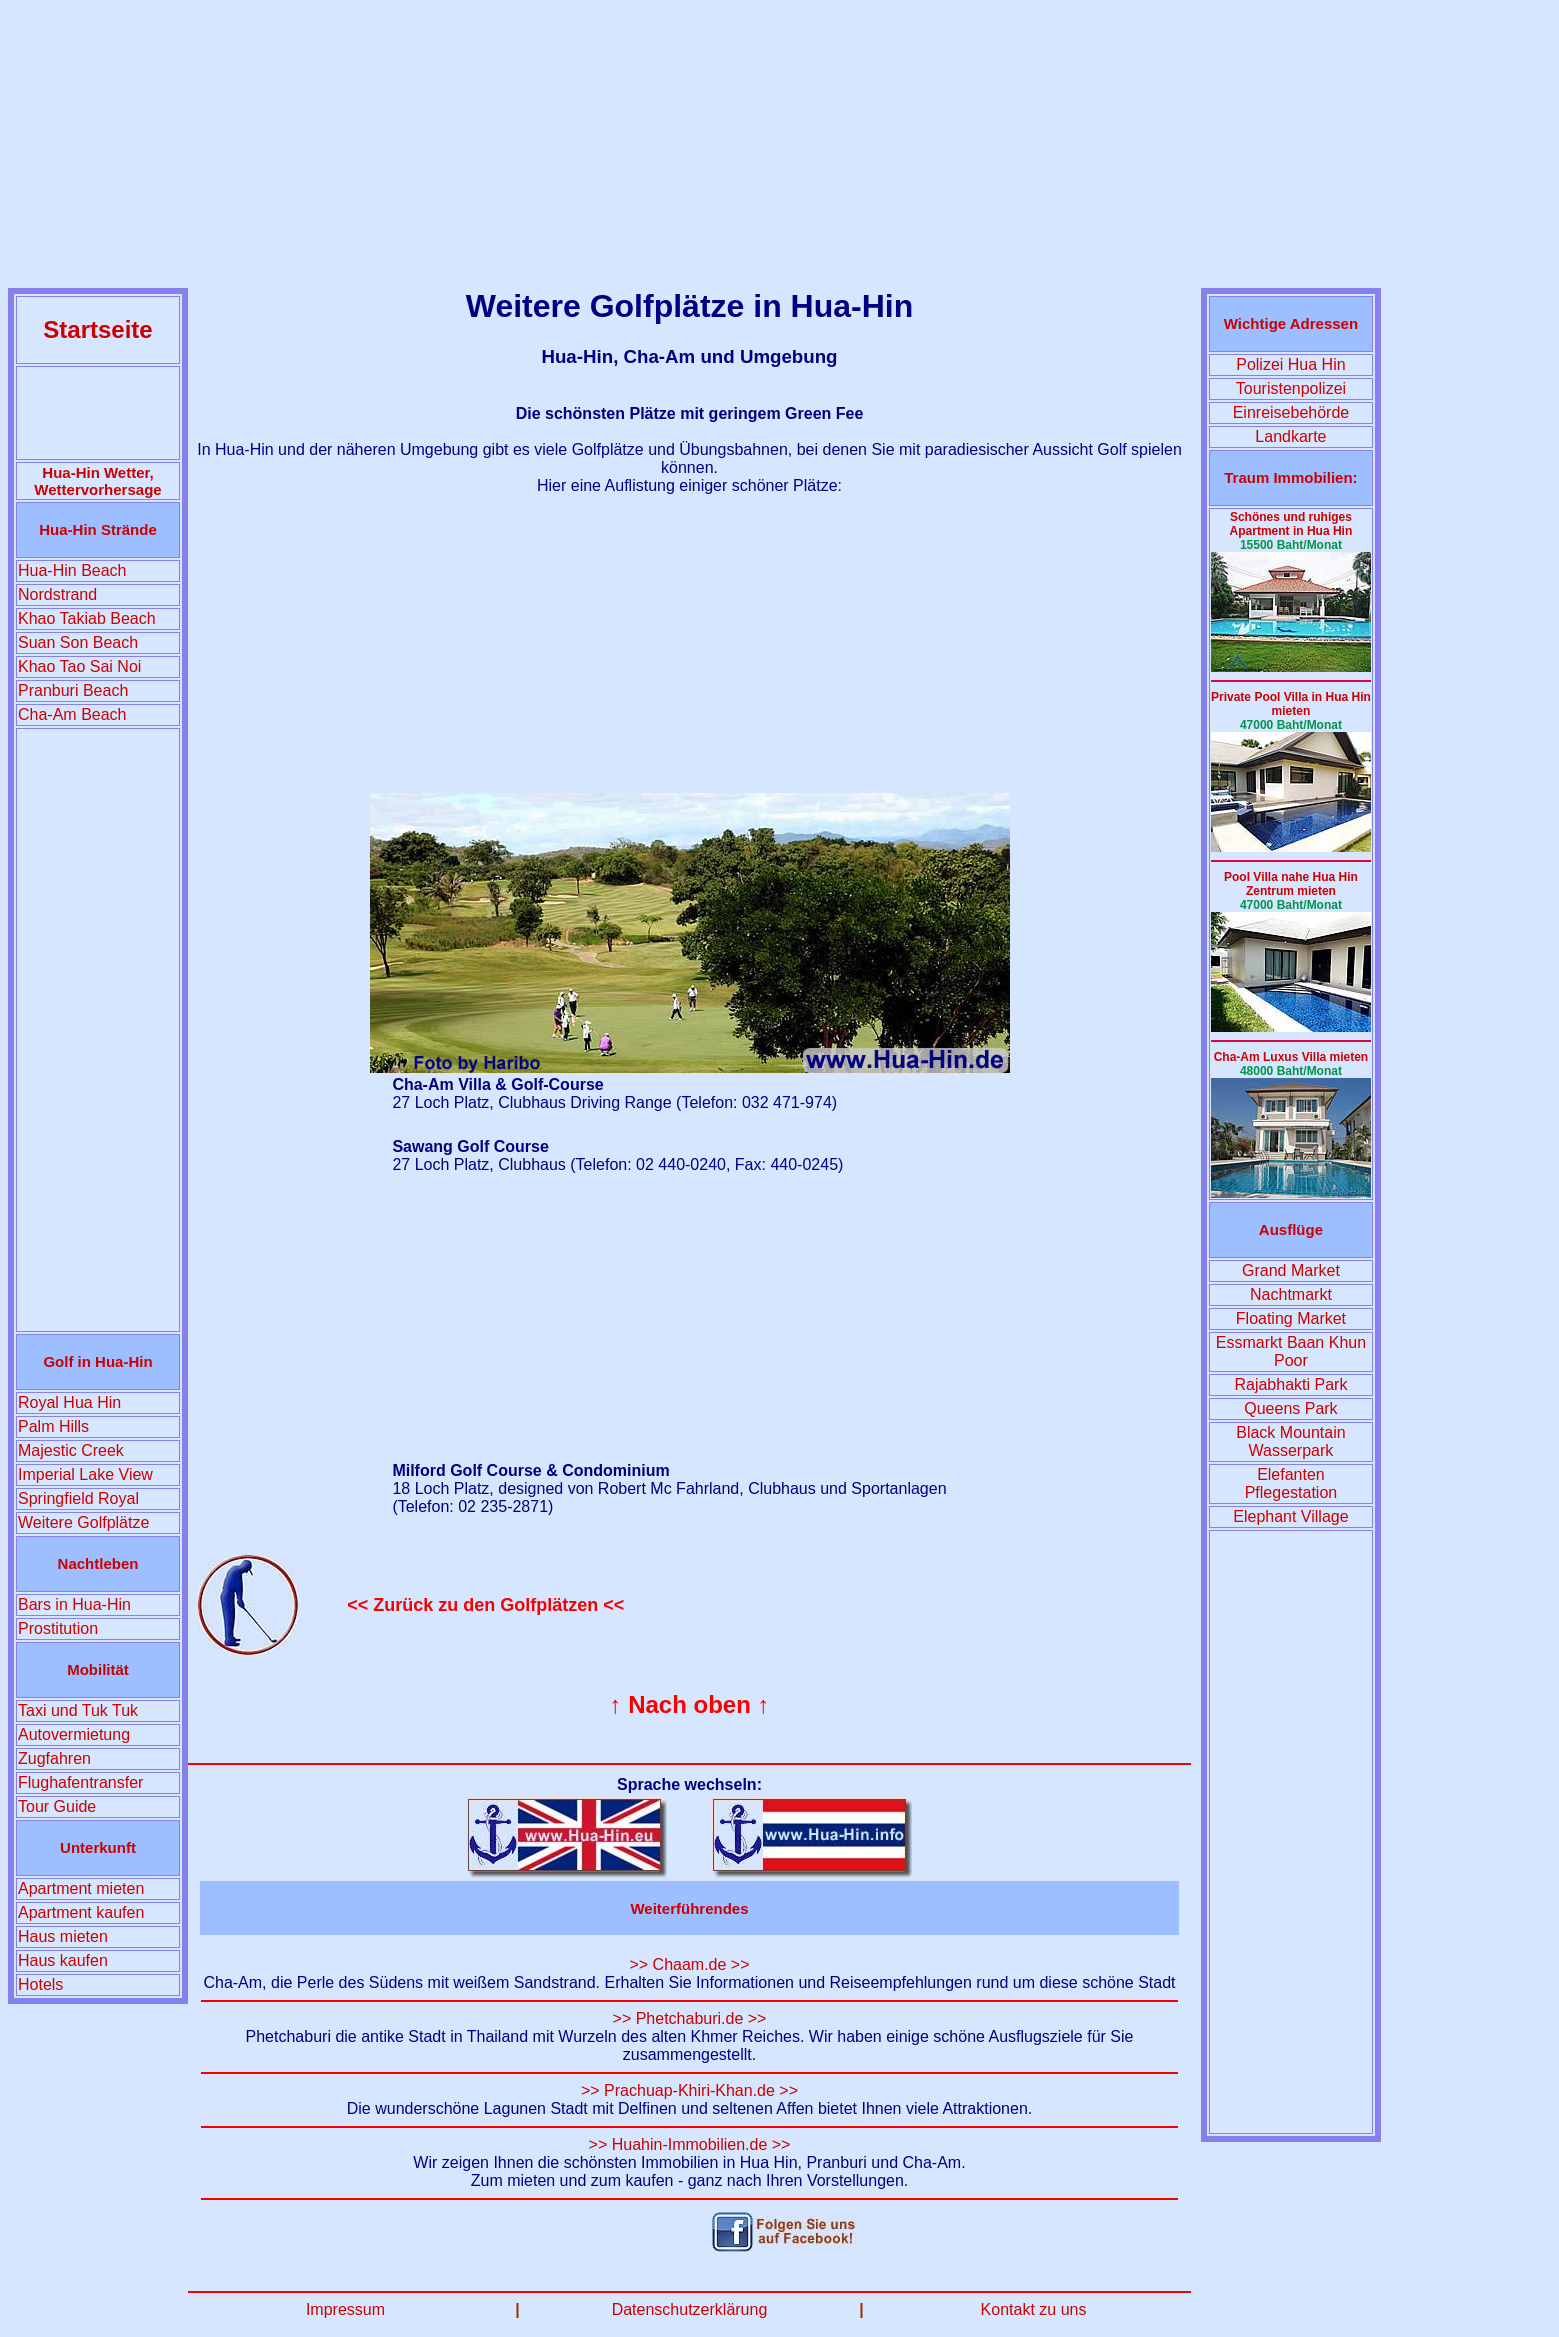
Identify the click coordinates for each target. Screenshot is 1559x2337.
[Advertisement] (780, 148)
